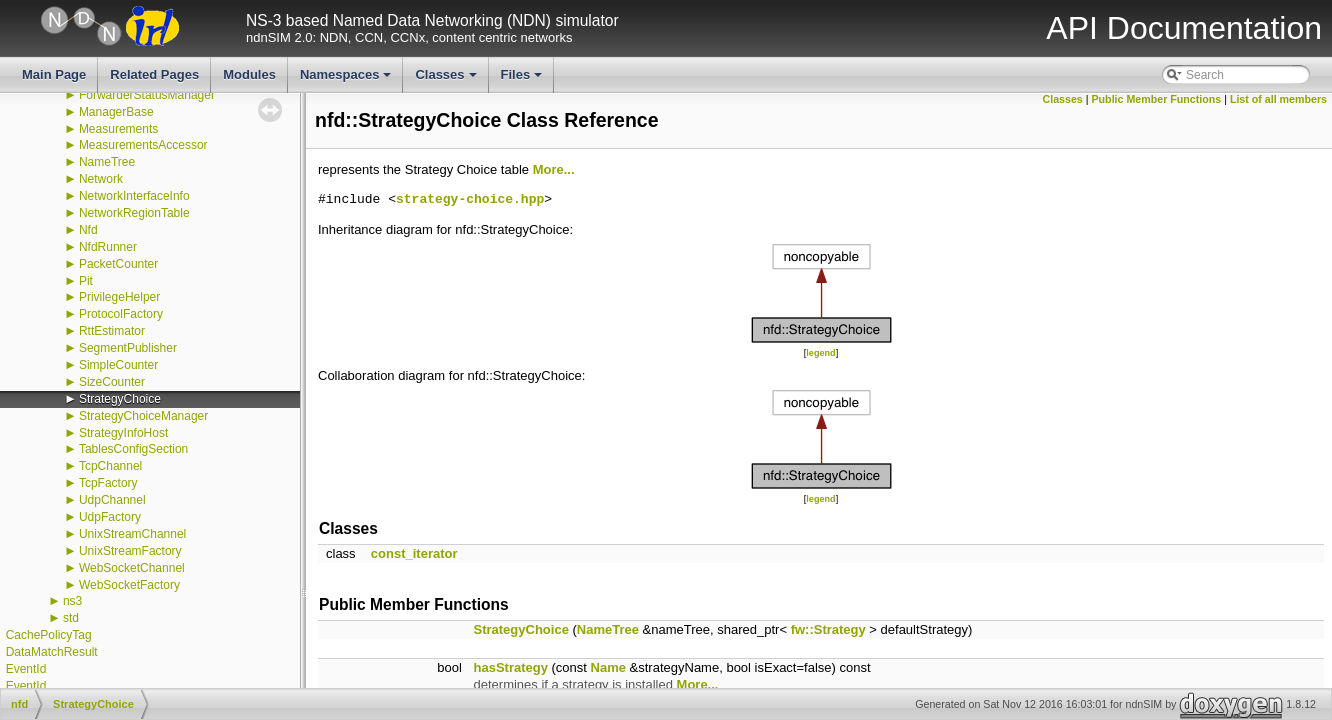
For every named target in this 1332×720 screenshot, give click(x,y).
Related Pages (154, 74)
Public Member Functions (1157, 99)
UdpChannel (112, 500)
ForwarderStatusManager (147, 95)
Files (523, 80)
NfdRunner (108, 247)
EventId (26, 669)
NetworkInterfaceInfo (134, 196)
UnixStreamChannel (132, 534)
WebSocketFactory (129, 585)
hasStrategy (511, 667)
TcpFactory (108, 483)
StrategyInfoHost (123, 433)
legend (820, 353)
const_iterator (414, 553)
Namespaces (347, 80)
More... (554, 169)
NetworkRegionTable (134, 213)
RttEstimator (112, 331)
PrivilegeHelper (119, 297)
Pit (86, 281)
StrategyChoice (120, 399)
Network (101, 179)
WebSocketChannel (132, 568)
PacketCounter (118, 264)
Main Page (54, 74)
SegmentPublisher (128, 348)
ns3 (72, 601)
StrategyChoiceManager (143, 416)
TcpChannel (110, 466)
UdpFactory (110, 517)
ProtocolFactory (121, 314)
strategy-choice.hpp (470, 200)
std (71, 618)
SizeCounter (112, 382)
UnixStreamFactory (130, 551)
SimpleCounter (118, 365)
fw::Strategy (828, 629)
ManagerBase (116, 112)
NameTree (107, 162)
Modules (249, 74)
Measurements (118, 129)
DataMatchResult (52, 652)
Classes (447, 80)
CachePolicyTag (49, 635)
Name (608, 667)
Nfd (88, 230)
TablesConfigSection (133, 449)
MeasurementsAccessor (143, 145)
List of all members (1278, 99)
